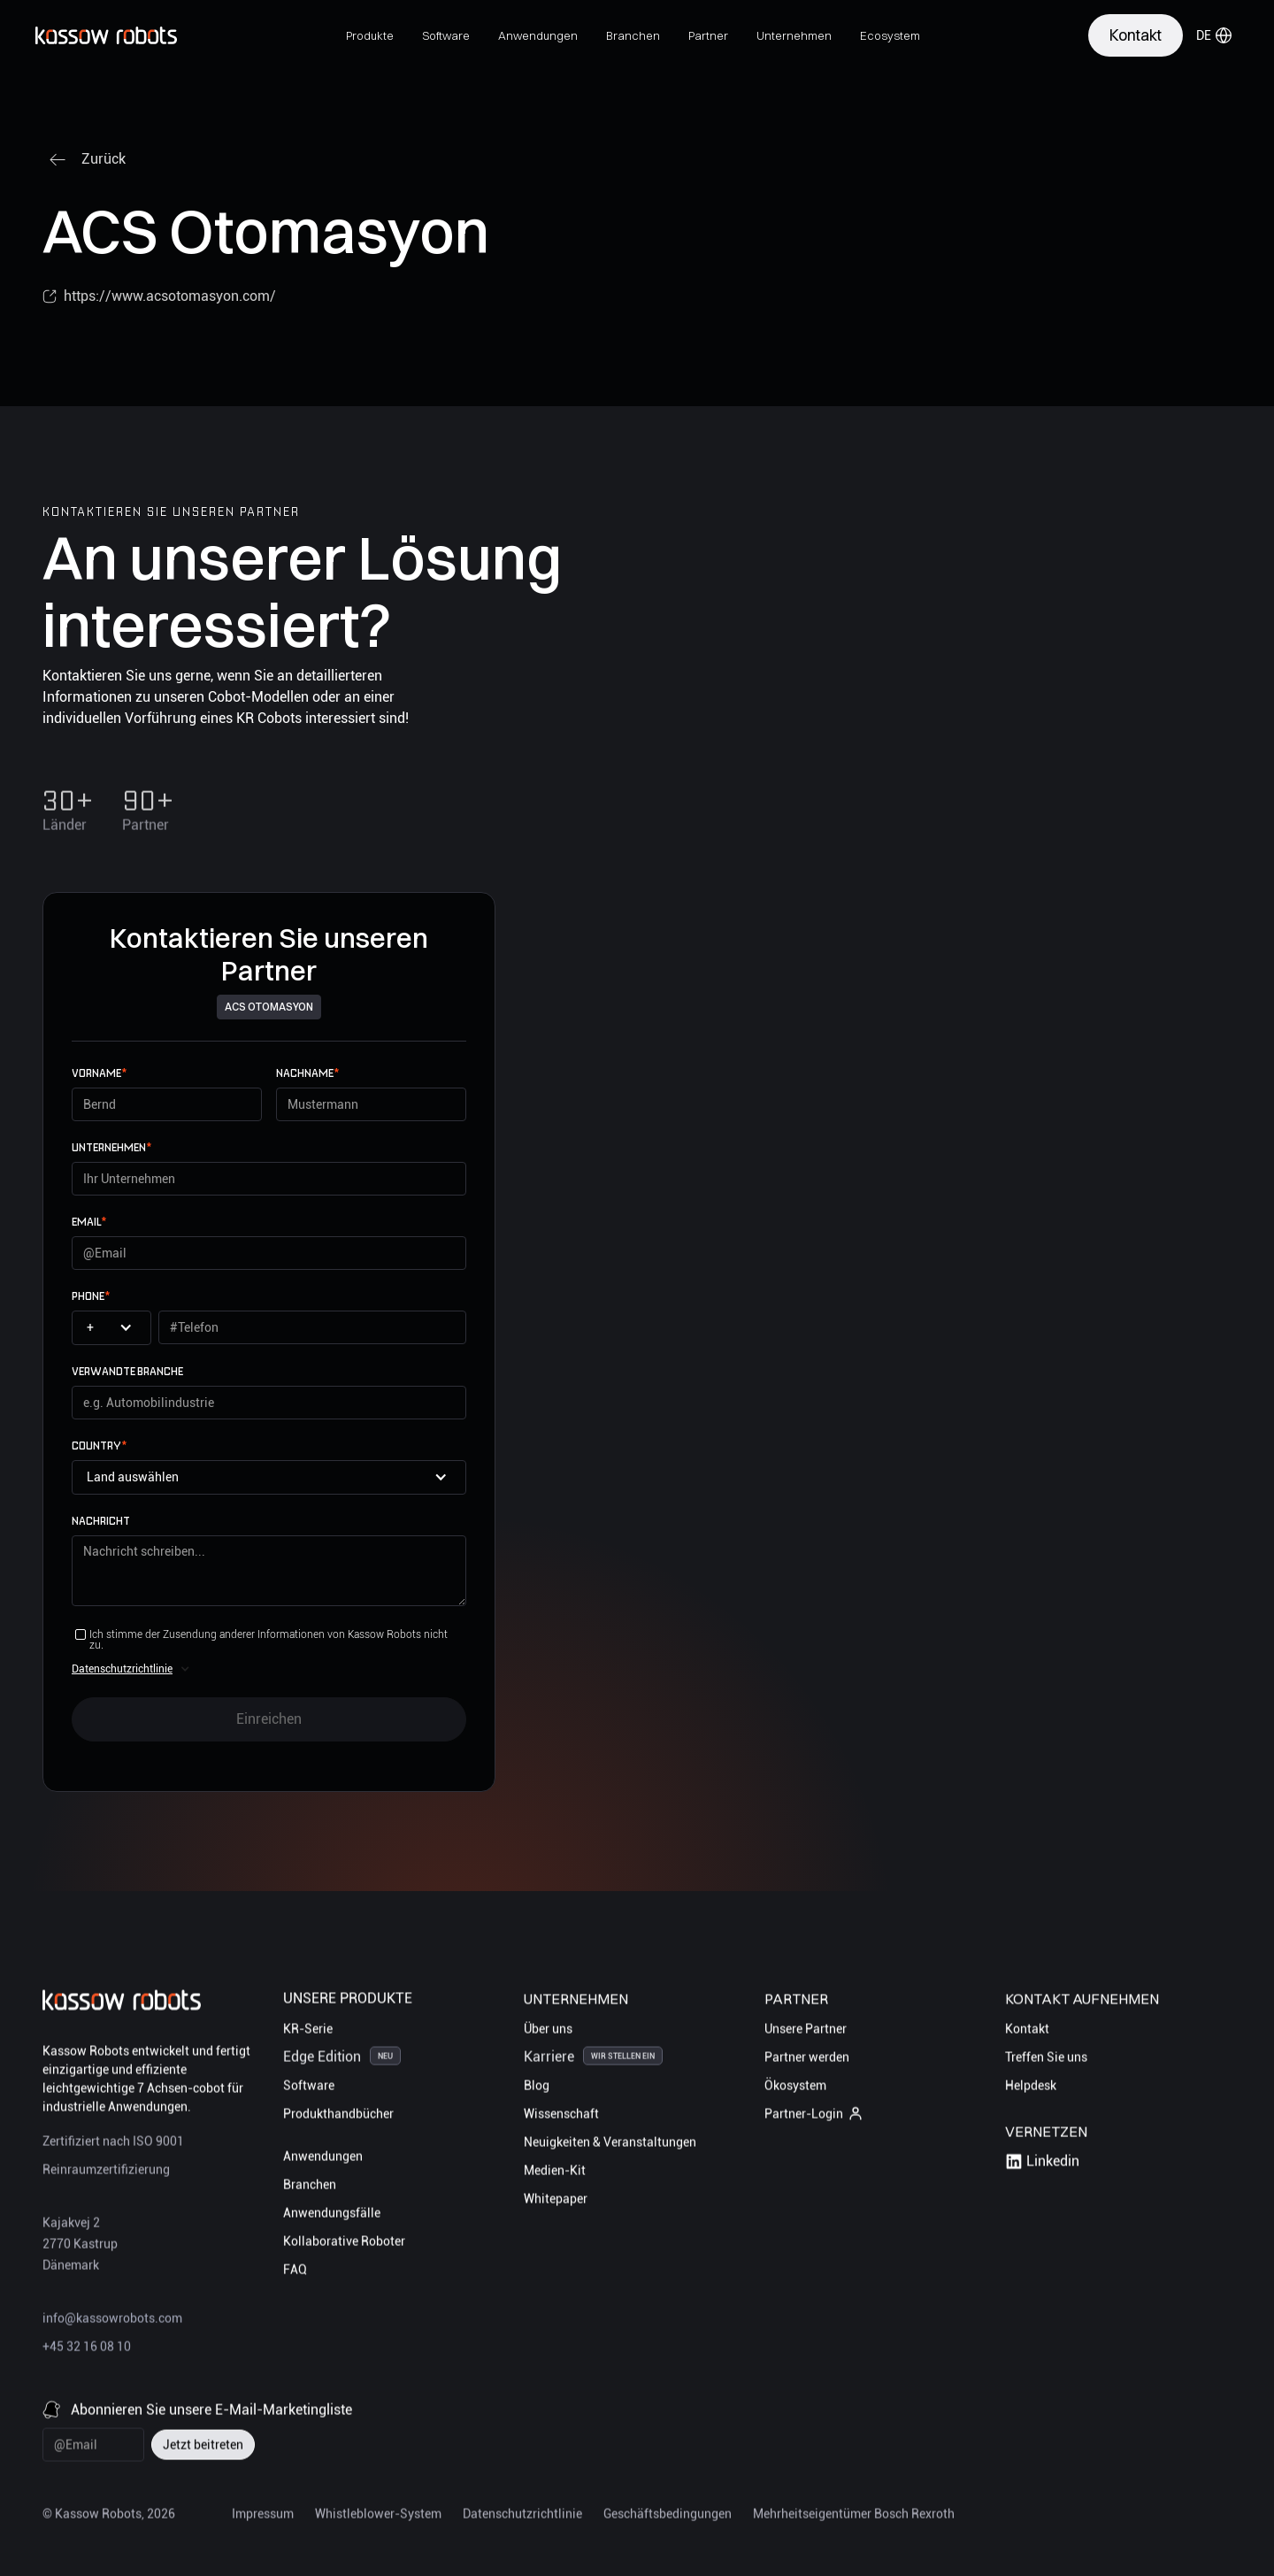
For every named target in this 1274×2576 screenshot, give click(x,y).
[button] (370, 35)
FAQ (295, 2272)
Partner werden (806, 2059)
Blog (536, 2087)
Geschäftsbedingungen (667, 2516)
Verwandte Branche (127, 1371)
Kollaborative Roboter (344, 2243)
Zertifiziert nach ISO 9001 (113, 2143)
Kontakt (1027, 2031)
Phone (91, 1296)
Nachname (307, 1073)
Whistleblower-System (378, 2516)
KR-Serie (308, 2031)
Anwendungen (323, 2158)
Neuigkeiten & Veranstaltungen (610, 2144)
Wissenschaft (561, 2116)
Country (99, 1445)
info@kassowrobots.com (112, 2320)
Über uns (548, 2031)
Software (308, 2087)
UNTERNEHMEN (111, 1147)
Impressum (263, 2516)
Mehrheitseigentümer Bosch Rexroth (854, 2516)
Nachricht (101, 1520)
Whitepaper (555, 2201)
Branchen (309, 2187)
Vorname (99, 1073)
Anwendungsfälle (331, 2215)
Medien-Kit (555, 2172)
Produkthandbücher (338, 2116)
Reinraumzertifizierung (106, 2172)
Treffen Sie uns (1046, 2059)
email (89, 1221)
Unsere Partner (805, 2031)
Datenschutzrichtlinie (122, 1669)
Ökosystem (795, 2087)
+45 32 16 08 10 (86, 2348)
